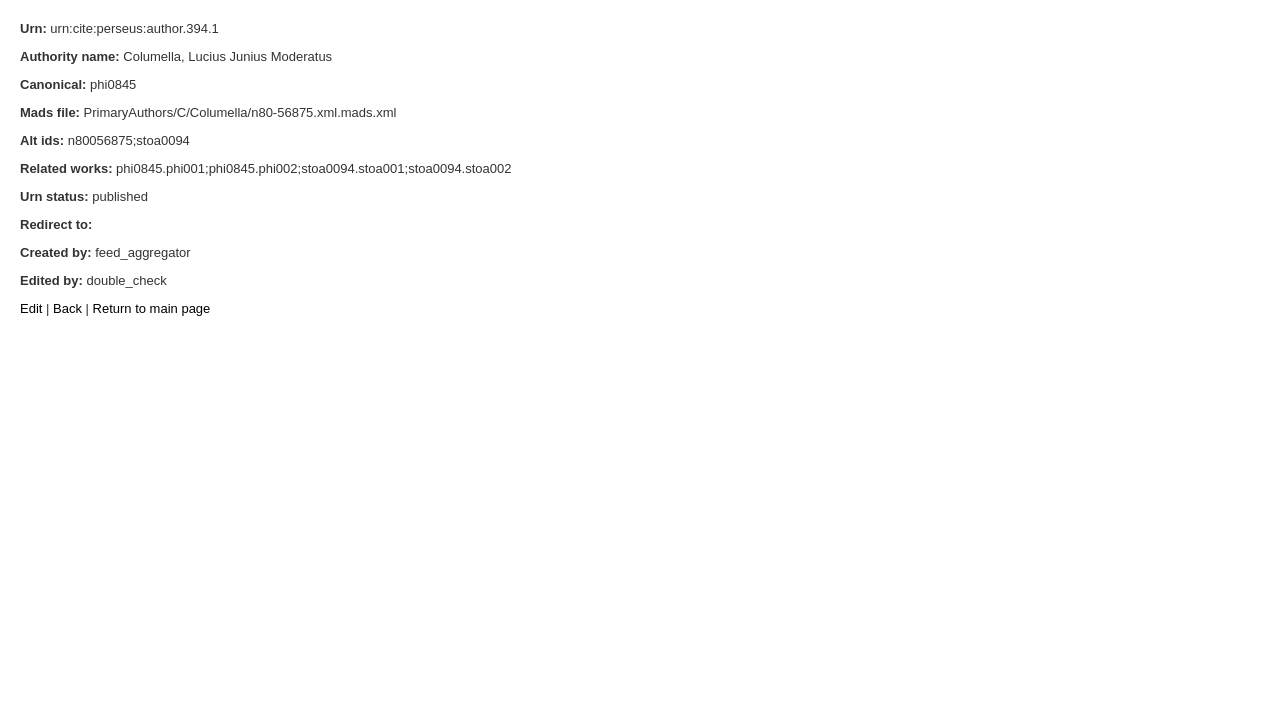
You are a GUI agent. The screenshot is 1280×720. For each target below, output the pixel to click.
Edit (31, 308)
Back (67, 308)
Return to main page (152, 308)
